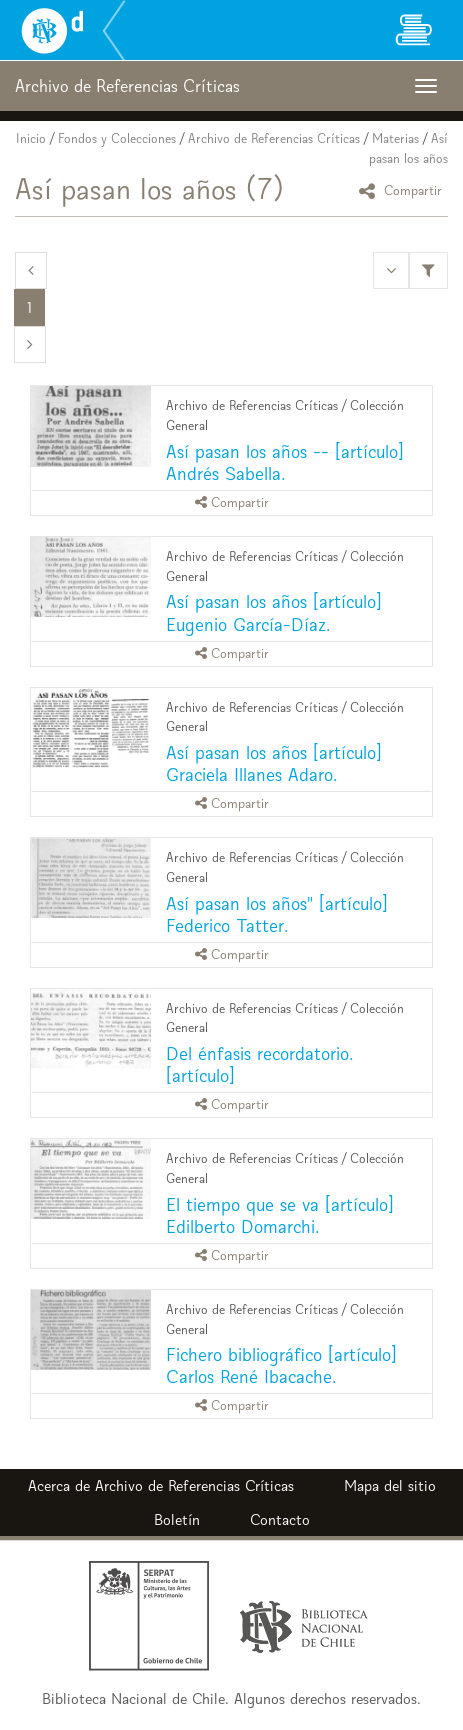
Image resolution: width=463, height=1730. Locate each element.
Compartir (403, 190)
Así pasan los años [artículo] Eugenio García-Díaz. (274, 612)
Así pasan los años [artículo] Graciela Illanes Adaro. (274, 763)
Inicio (31, 138)
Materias (395, 138)
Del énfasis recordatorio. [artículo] (259, 1064)
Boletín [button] (177, 1519)
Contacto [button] (280, 1519)
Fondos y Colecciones (117, 138)
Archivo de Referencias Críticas (274, 138)
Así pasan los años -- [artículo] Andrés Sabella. (285, 462)
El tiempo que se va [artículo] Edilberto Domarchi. (280, 1215)
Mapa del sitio (390, 1485)
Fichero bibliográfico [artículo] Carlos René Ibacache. (281, 1365)
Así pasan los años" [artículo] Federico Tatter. (277, 914)
